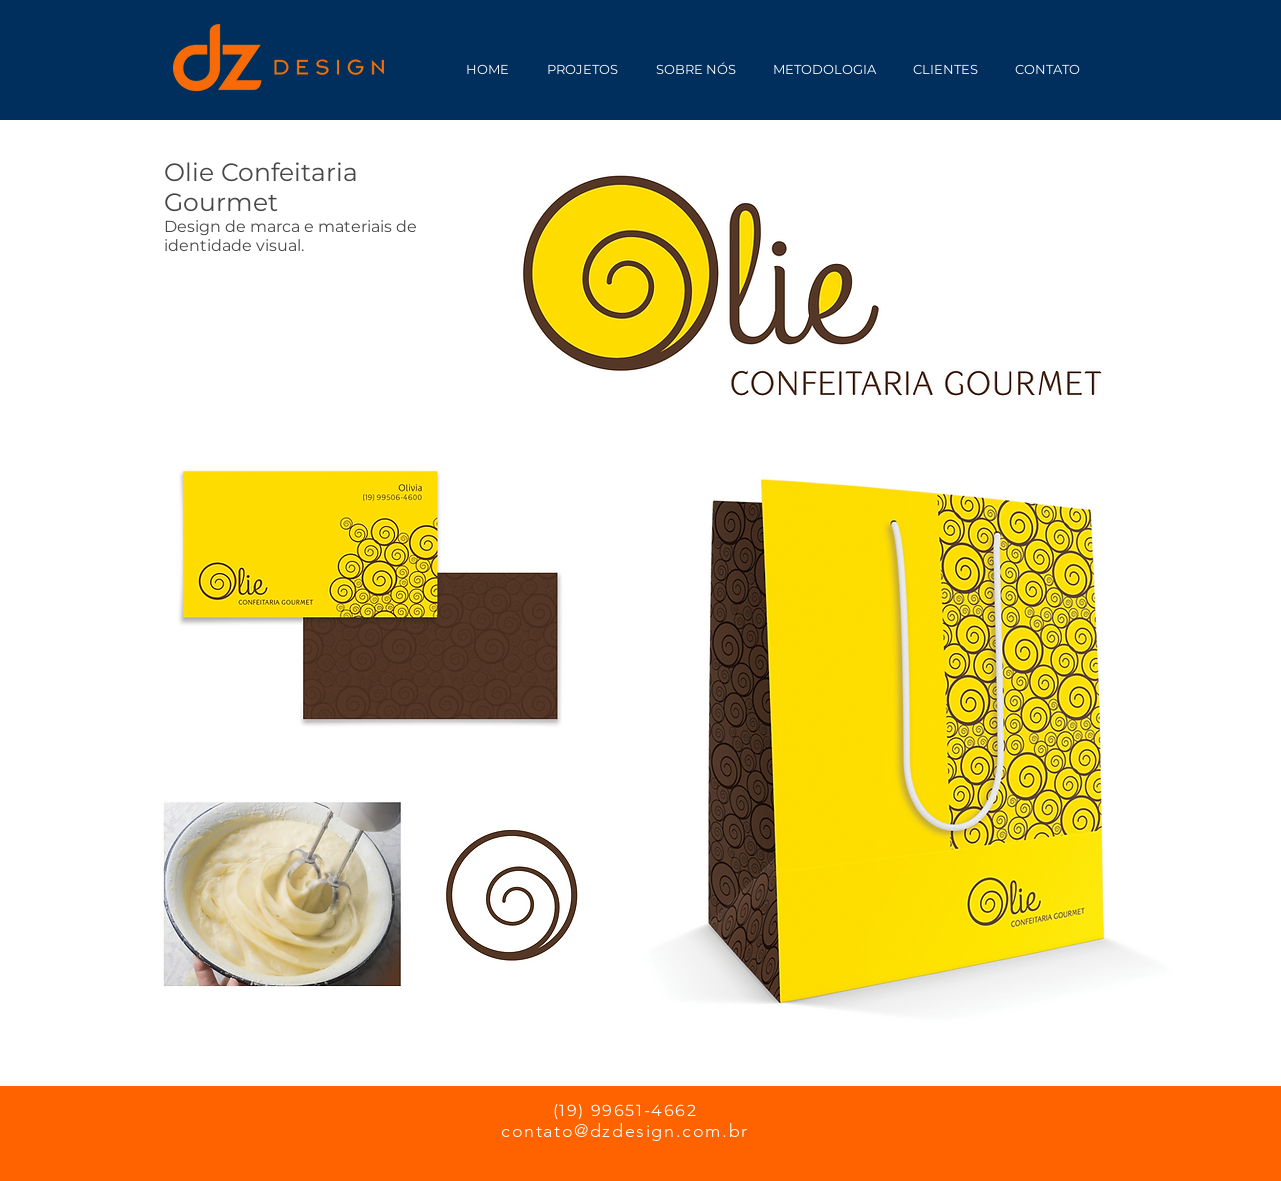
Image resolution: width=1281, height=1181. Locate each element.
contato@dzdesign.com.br (625, 1131)
